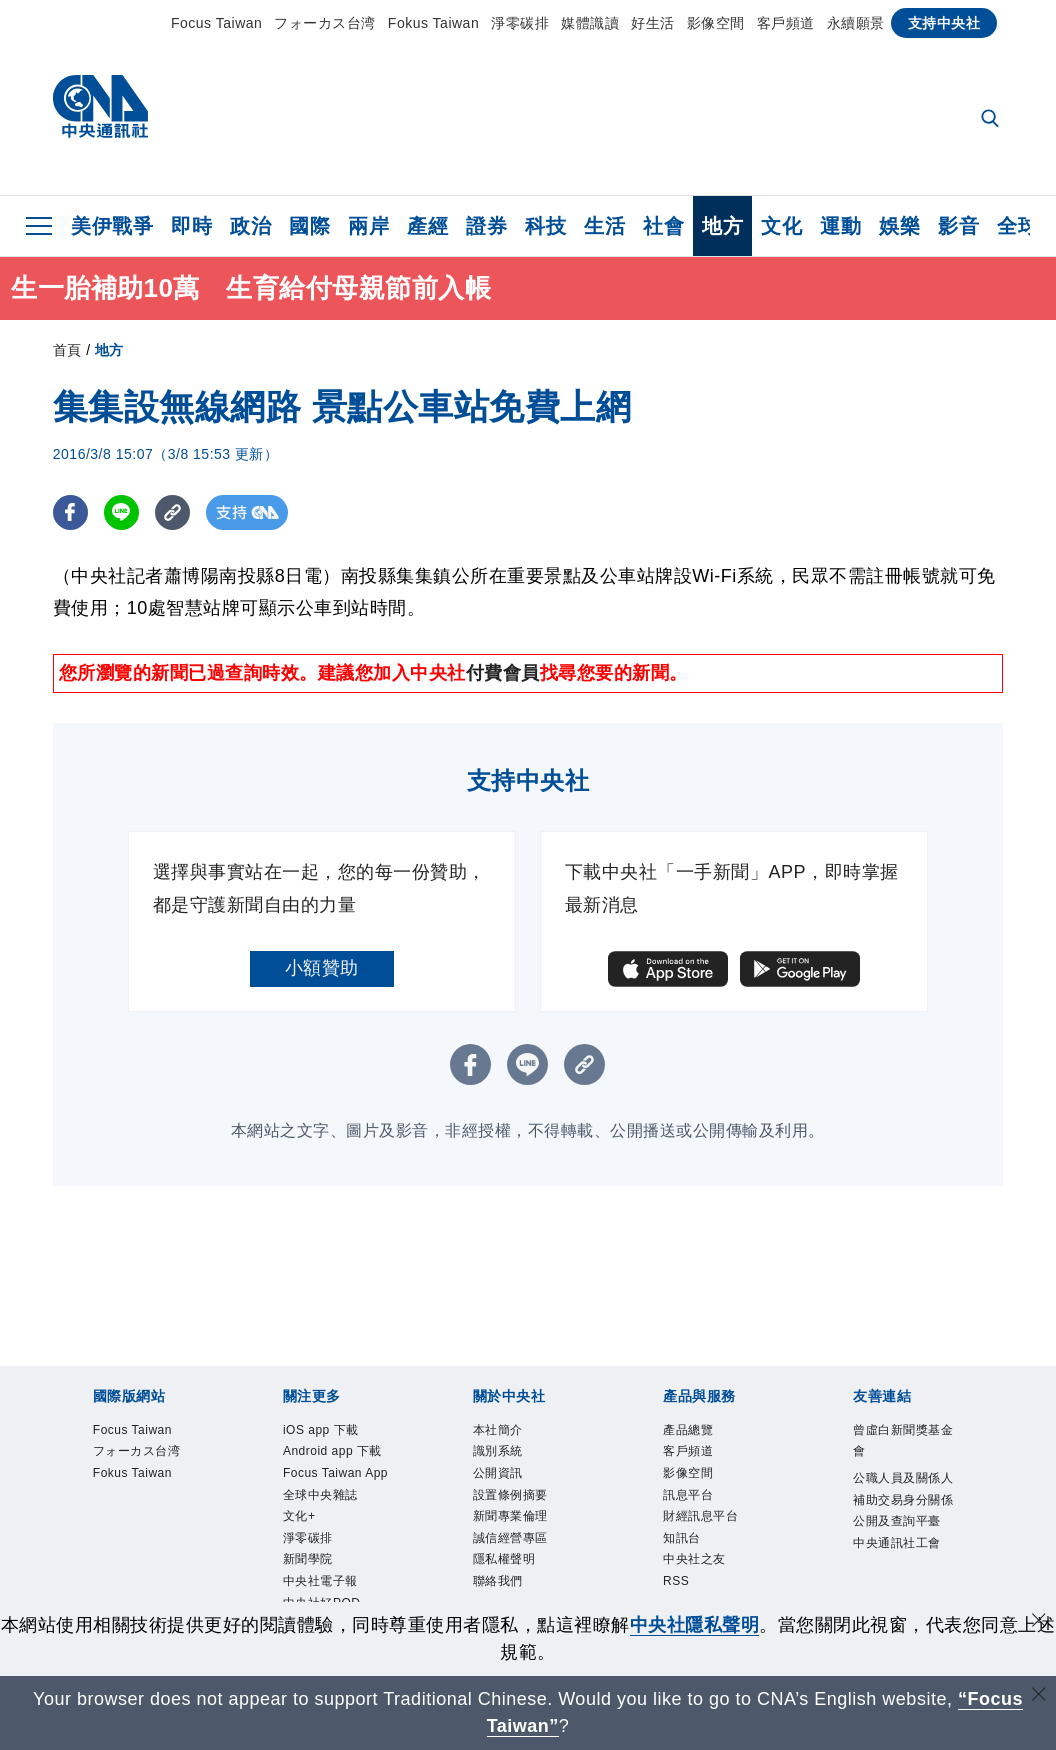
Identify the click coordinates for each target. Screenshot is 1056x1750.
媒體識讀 (590, 23)
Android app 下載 (332, 1451)
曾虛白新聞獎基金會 (903, 1441)
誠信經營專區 (510, 1538)
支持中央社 (944, 23)
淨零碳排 (520, 23)
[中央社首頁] (100, 111)
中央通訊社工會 (897, 1543)
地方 (722, 226)
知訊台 (682, 1538)
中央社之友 (694, 1559)
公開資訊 (498, 1473)
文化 (781, 226)
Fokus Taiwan (433, 23)
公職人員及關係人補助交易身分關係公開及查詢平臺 (903, 1499)
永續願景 (856, 23)
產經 (427, 226)
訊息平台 (688, 1495)
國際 (309, 226)
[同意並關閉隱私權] (1039, 1622)
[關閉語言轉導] (1039, 1696)
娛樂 (899, 226)
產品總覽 (688, 1430)
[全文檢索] (992, 120)
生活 (604, 226)
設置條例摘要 (510, 1495)
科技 (545, 226)
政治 (250, 226)
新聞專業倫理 (510, 1516)
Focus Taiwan (216, 23)
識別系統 (498, 1451)
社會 (663, 226)
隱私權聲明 (504, 1559)
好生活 (653, 23)
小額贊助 (322, 968)
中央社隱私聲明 (695, 1625)
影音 (958, 226)
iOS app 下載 (321, 1430)
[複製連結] (172, 512)
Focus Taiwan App (335, 1473)
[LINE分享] (121, 512)
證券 (486, 226)
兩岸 (368, 226)
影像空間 (716, 23)
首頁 (67, 350)
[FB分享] (70, 512)
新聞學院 (308, 1559)
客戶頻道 (786, 23)
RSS (676, 1581)
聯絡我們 (498, 1581)
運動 (840, 226)
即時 (191, 226)
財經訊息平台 (700, 1516)
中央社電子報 (320, 1581)
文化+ (299, 1516)
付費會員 (503, 673)
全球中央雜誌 (320, 1495)
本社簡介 (498, 1430)
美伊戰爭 (112, 226)
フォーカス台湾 (325, 23)
